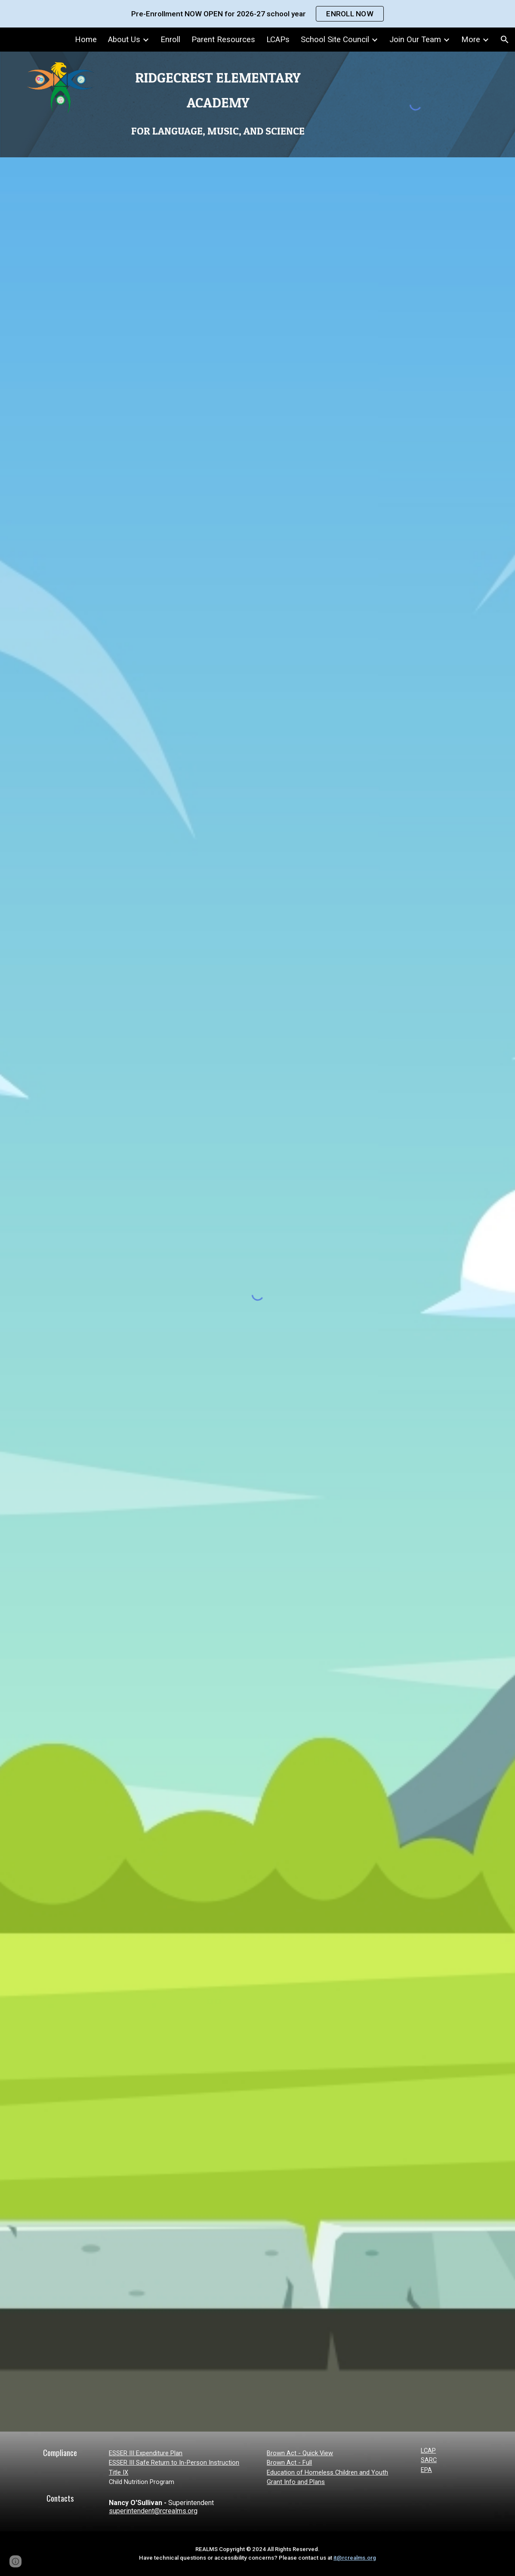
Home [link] (86, 39)
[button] (504, 39)
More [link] (470, 39)
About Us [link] (124, 39)
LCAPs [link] (278, 39)
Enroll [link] (170, 39)
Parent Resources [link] (223, 39)
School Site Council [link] (335, 39)
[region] (257, 14)
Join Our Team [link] (415, 39)
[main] (217, 103)
